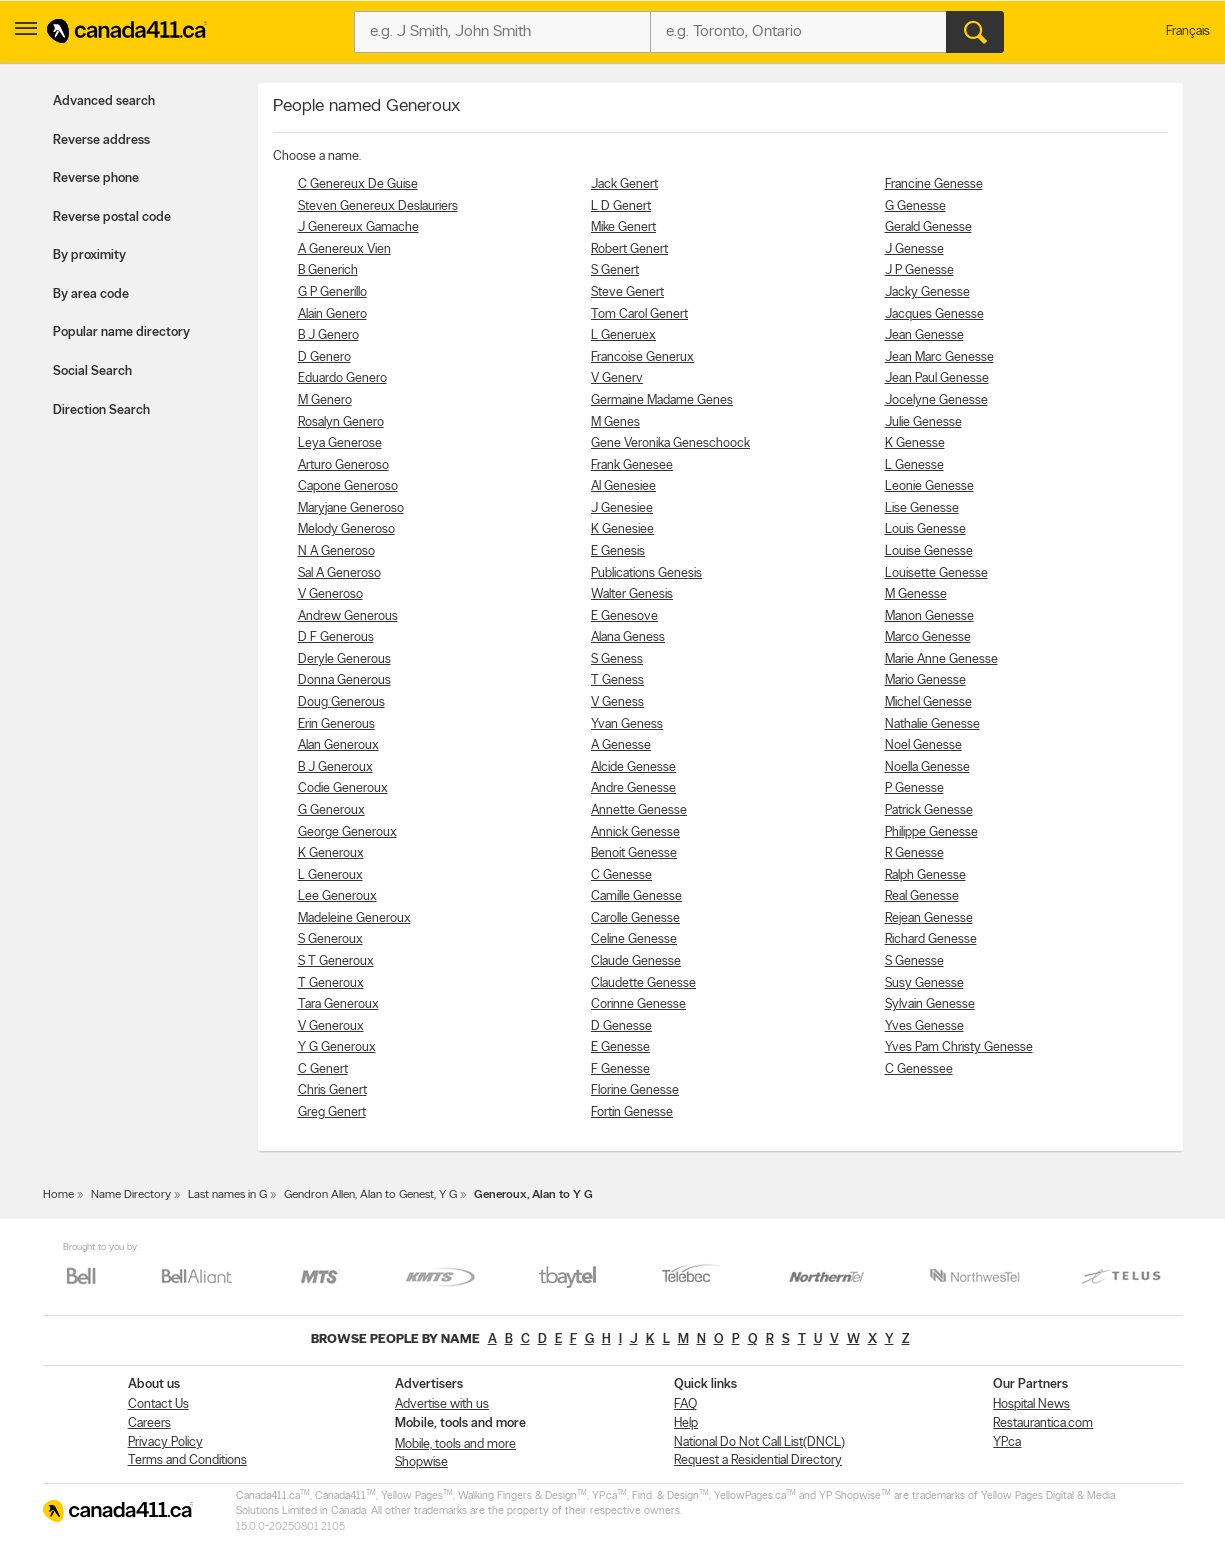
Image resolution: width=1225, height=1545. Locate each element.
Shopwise (421, 1462)
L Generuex (623, 335)
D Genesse (621, 1026)
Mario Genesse (925, 680)
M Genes (615, 422)
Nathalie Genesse (932, 724)
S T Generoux (336, 961)
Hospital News (1031, 1404)
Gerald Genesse (928, 227)
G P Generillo (332, 292)
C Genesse (621, 875)
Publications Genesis (646, 573)
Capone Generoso (348, 486)
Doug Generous (341, 702)
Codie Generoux (343, 788)
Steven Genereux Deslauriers (378, 206)
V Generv (617, 378)
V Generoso (330, 594)
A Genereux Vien (344, 249)
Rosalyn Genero (341, 422)
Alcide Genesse (633, 767)
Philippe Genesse (931, 832)
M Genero (325, 400)
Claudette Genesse (643, 983)
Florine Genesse (635, 1090)
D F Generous (336, 637)
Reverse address (101, 140)
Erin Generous (336, 724)
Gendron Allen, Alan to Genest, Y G (370, 1195)
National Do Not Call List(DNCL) (759, 1442)
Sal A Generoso (339, 573)
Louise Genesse (929, 551)
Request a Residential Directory (758, 1460)
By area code (91, 294)
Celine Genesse (634, 939)
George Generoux (347, 832)
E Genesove (624, 616)
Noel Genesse (923, 745)
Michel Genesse (928, 702)
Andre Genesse (633, 788)
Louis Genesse (925, 529)
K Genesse (915, 443)
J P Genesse (919, 270)
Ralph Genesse (925, 875)
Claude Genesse (636, 961)
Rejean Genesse (929, 918)
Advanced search (104, 101)
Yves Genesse (924, 1026)
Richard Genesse (931, 939)
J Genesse (914, 249)
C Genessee (919, 1069)
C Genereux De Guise (358, 184)
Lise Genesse (922, 508)
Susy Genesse (924, 983)
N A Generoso (336, 551)
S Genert (615, 270)
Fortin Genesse (632, 1112)
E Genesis (618, 551)
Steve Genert (627, 292)
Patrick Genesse (929, 810)
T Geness (617, 680)
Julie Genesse (923, 422)
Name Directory (131, 1195)
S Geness (617, 659)
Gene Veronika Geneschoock (670, 443)
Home (58, 1195)
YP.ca (1007, 1442)
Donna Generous (344, 680)
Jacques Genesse (934, 314)
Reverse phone (96, 178)
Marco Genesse (928, 637)
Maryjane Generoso (351, 508)
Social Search (92, 371)
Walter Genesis (632, 594)
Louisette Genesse (936, 573)
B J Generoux (335, 767)
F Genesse (620, 1069)
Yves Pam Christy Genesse (959, 1047)
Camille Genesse (636, 896)
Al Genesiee (623, 486)
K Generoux (331, 853)
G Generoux (331, 810)
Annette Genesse (639, 810)
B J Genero (328, 335)
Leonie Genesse (929, 486)
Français (1188, 31)
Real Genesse (922, 896)
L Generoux (330, 875)
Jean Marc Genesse (939, 357)
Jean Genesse (924, 335)
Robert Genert (629, 249)
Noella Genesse (927, 767)
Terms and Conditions (187, 1460)
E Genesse (620, 1047)
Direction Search (101, 410)
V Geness (617, 702)
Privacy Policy (165, 1442)
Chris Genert (332, 1090)
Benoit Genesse (634, 853)
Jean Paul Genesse (937, 378)
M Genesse (916, 594)
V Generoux (331, 1026)
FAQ (685, 1404)
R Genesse (914, 853)
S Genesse (914, 961)
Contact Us (158, 1404)
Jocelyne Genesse (936, 400)
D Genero (324, 357)
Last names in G (227, 1195)
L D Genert (621, 206)
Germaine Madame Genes (662, 400)
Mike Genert (623, 227)
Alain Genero (332, 314)
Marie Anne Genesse (941, 659)
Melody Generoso (346, 529)
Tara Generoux (338, 1004)
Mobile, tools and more (455, 1444)
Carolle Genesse (635, 918)
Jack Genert (624, 184)
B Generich (328, 270)
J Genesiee (622, 508)
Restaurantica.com (1043, 1423)
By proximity (89, 255)
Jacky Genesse (927, 292)
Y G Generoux (337, 1047)
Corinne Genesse (638, 1004)
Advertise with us (442, 1404)
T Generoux (331, 983)
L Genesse (914, 465)
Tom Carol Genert (639, 314)
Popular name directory (121, 332)
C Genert (323, 1069)
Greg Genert (332, 1112)
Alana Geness (628, 637)
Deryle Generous (344, 659)
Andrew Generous (348, 616)
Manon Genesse (929, 616)
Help (686, 1423)
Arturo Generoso (343, 465)
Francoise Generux (642, 357)
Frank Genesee (632, 465)
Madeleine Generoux (354, 918)
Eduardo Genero (342, 378)
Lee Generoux (337, 896)
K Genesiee (622, 529)
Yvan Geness (627, 724)
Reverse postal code (112, 217)
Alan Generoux (338, 745)
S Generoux (330, 939)
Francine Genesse (934, 184)
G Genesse (915, 206)
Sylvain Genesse (930, 1004)
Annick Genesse (635, 832)
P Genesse (914, 788)
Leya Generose (340, 443)
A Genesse (621, 745)
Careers (149, 1423)
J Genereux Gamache (358, 227)
